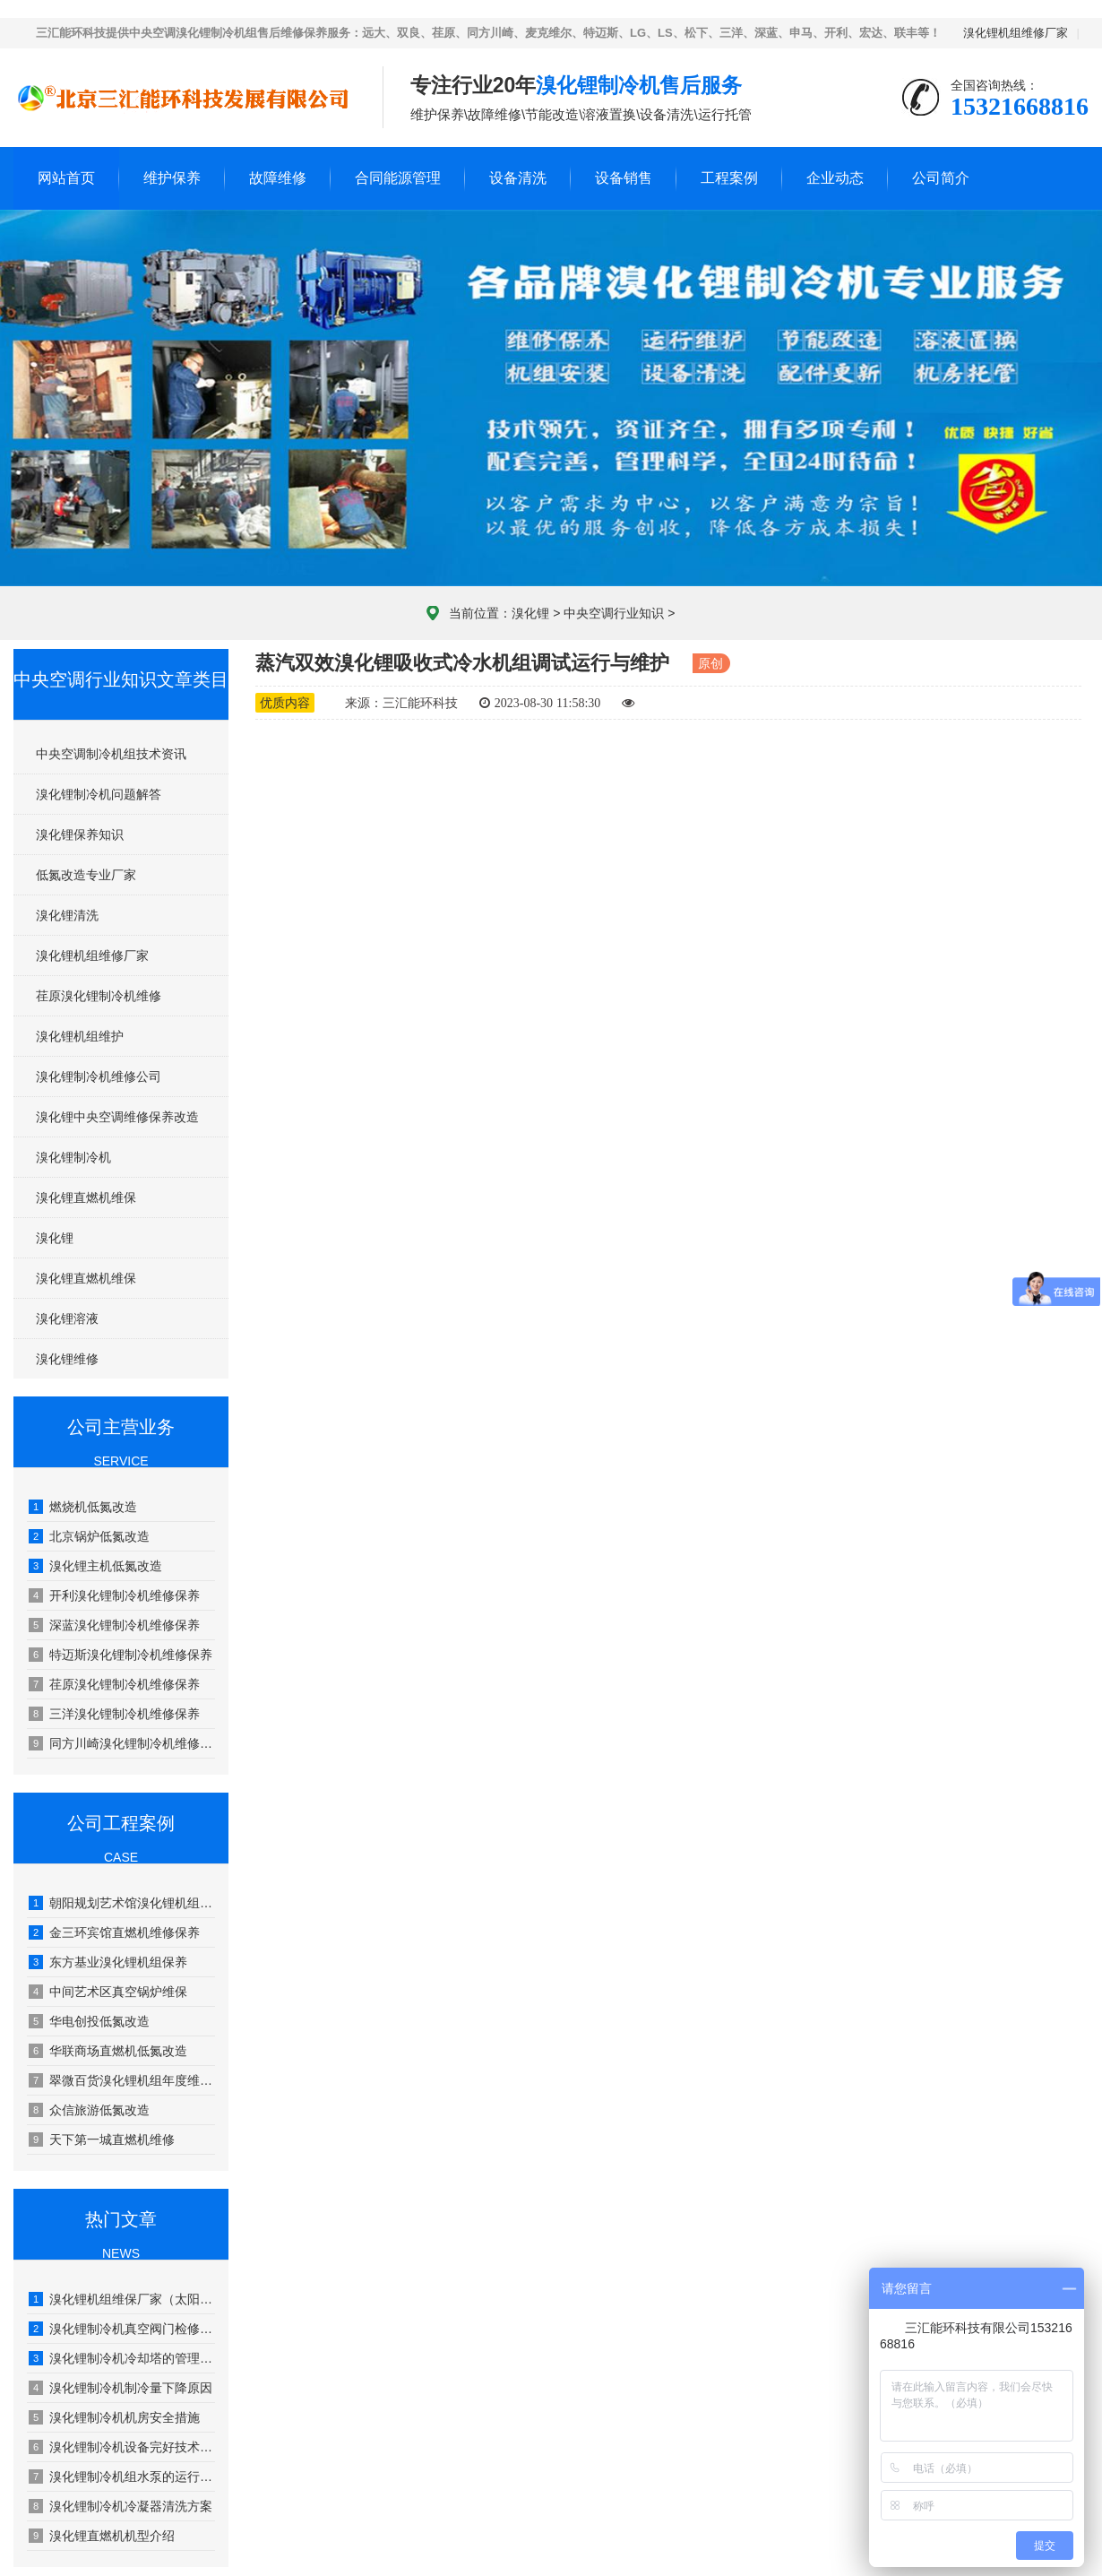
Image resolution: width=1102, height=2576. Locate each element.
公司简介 (940, 178)
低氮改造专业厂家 (86, 875)
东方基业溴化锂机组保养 (108, 1962)
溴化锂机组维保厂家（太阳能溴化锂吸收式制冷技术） (122, 2299)
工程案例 (729, 178)
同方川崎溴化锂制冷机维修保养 (122, 1743)
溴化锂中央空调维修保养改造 (117, 1117)
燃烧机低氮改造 (83, 1507)
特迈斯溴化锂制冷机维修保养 (120, 1654)
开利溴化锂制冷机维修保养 (114, 1595)
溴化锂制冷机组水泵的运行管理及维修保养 (122, 2476)
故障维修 (277, 178)
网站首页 (66, 178)
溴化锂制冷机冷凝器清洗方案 (120, 2506)
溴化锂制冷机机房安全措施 (114, 2417)
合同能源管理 (398, 178)
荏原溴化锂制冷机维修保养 (114, 1684)
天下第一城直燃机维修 (102, 2139)
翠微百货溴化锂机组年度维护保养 (122, 2080)
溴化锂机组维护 (80, 1036)
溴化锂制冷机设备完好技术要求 (122, 2447)
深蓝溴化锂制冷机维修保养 (114, 1625)
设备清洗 (518, 178)
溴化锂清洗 (67, 915)
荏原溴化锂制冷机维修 (98, 996)
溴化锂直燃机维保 (86, 1197)
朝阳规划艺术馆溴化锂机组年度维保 (122, 1903)
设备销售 (623, 178)
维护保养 (172, 178)
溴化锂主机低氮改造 (95, 1566)
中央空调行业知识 (614, 613)
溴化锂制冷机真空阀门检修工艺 (122, 2328)
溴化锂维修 (67, 1359)
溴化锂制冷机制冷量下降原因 (120, 2388)
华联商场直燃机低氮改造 (108, 2051)
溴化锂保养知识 (80, 834)
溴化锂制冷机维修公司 (98, 1076)
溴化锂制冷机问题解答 (98, 794)
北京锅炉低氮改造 (89, 1536)
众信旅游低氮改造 (89, 2110)
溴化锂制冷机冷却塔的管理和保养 (122, 2358)
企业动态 (835, 178)
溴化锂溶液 (67, 1318)
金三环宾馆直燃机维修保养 (114, 1932)
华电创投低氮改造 (89, 2021)
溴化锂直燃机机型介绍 (102, 2535)
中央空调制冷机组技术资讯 (111, 754)
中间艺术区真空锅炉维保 (108, 1991)
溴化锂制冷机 (73, 1157)
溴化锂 (530, 613)
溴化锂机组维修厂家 (1015, 32)
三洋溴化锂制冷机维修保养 (114, 1714)
